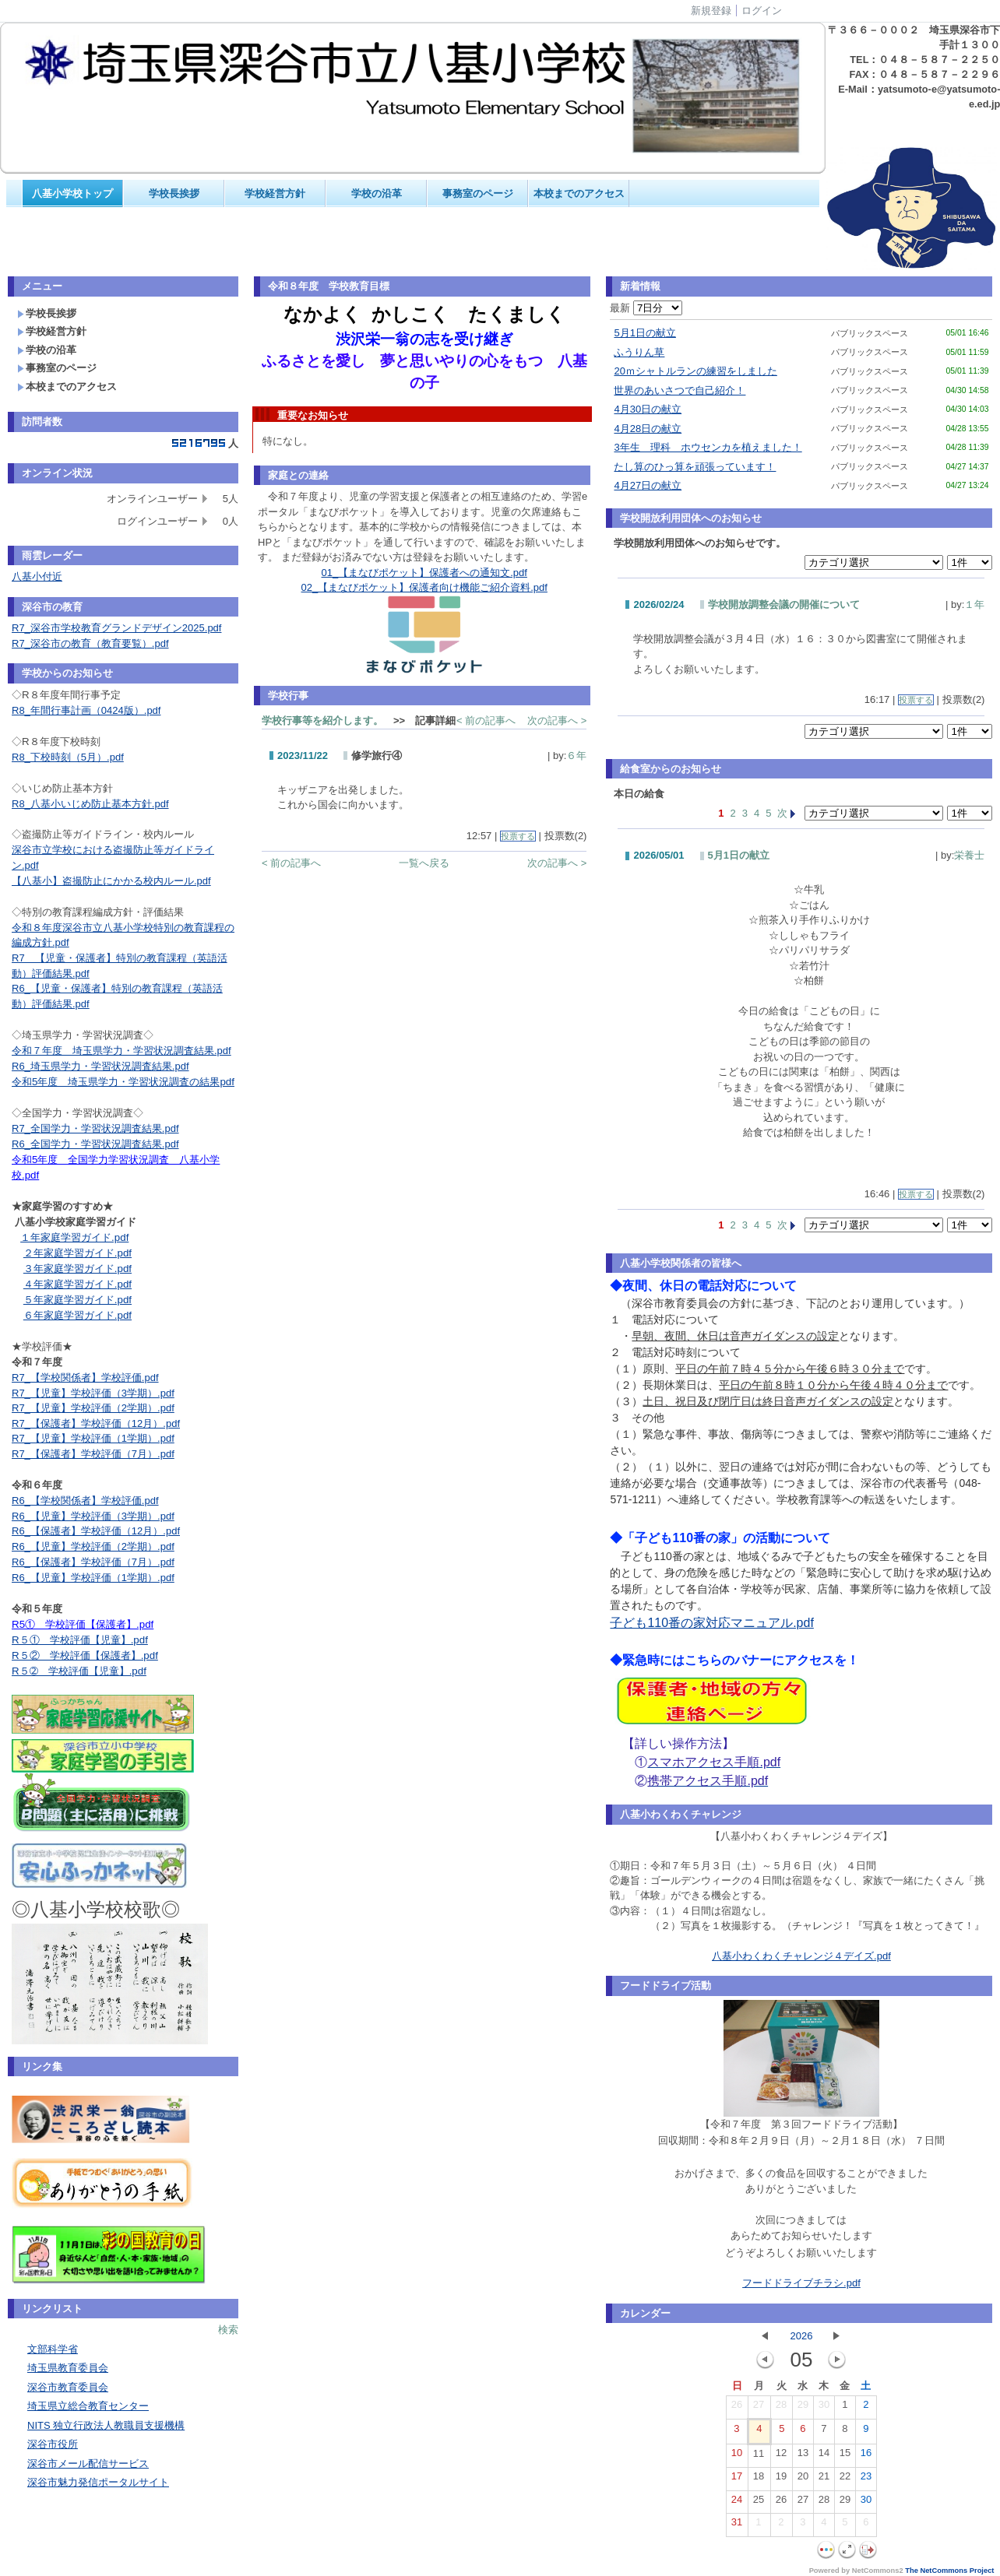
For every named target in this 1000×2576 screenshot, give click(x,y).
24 (736, 2502)
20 (803, 2479)
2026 (801, 2336)
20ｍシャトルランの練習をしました (695, 371)
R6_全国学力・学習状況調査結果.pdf (95, 1144)
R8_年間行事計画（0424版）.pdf (86, 710)
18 (758, 2479)
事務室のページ (477, 193)
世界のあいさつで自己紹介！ (679, 390)
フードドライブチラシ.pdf (801, 2283)
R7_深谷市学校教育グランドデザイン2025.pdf (116, 628)
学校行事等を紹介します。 (322, 720)
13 (803, 2456)
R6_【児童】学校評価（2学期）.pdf (93, 1546)
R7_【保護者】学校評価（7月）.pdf (93, 1454)
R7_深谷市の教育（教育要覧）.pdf (90, 643)
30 (824, 2408)
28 (781, 2408)
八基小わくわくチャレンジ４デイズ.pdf (801, 1956)
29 (803, 2408)
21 (824, 2479)
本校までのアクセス (579, 193)
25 (758, 2502)
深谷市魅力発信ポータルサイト (98, 2482)
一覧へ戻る (424, 863)
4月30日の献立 (647, 409)
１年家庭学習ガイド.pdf (74, 1237)
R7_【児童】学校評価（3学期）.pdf (93, 1393)
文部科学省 (52, 2349)
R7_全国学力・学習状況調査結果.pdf (95, 1128)
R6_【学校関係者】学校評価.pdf (85, 1500)
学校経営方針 (275, 193)
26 (736, 2408)
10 (736, 2456)
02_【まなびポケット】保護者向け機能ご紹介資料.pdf (424, 587)
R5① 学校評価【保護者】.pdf (82, 1624)
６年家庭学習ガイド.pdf (77, 1315)
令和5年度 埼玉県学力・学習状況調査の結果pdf (123, 1082)
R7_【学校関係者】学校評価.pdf (85, 1377)
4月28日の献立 (647, 428)
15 (845, 2456)
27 (758, 2408)
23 (866, 2479)
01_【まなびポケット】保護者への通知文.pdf (424, 572)
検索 (228, 2329)
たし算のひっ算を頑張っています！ (695, 467)
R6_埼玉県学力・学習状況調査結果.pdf (100, 1066)
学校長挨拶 (174, 193)
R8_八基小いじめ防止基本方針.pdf (90, 804)
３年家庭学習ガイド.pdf (77, 1268)
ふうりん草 (639, 352)
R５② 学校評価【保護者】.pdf (85, 1655)
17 (736, 2479)
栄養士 (969, 855)
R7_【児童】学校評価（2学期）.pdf (93, 1408)
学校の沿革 (376, 193)
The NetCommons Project (949, 2570)
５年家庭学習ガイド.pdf (77, 1300)
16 (866, 2456)
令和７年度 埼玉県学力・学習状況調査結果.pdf (121, 1050)
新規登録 (711, 10)
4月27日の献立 (647, 485)
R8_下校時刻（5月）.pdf (68, 757)
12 (781, 2456)
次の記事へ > (556, 720)
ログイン (761, 10)
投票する (518, 836)
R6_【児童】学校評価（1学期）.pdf (93, 1577)
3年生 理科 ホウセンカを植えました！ (707, 447)
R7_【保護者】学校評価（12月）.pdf (96, 1423)
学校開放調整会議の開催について (784, 604)
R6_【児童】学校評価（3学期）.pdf (93, 1516)
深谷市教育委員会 (67, 2387)
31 (736, 2525)
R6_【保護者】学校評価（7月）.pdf (93, 1562)
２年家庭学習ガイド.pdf (77, 1253)
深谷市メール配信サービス (88, 2463)
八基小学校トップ (72, 193)
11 (758, 2457)
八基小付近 (37, 576)
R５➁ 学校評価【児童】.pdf (79, 1671)
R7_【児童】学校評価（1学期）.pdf (93, 1438)
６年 (576, 755)
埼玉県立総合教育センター (88, 2406)
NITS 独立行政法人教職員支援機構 (106, 2425)
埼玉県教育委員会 (67, 2368)
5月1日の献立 (644, 333)
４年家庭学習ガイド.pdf (77, 1284)
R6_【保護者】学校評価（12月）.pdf (96, 1531)
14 (824, 2456)
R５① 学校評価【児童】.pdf (80, 1640)
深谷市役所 (52, 2444)
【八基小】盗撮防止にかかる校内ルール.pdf (111, 881)
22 (845, 2479)
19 (781, 2479)
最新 (646, 308)
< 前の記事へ (486, 720)
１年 (974, 604)
